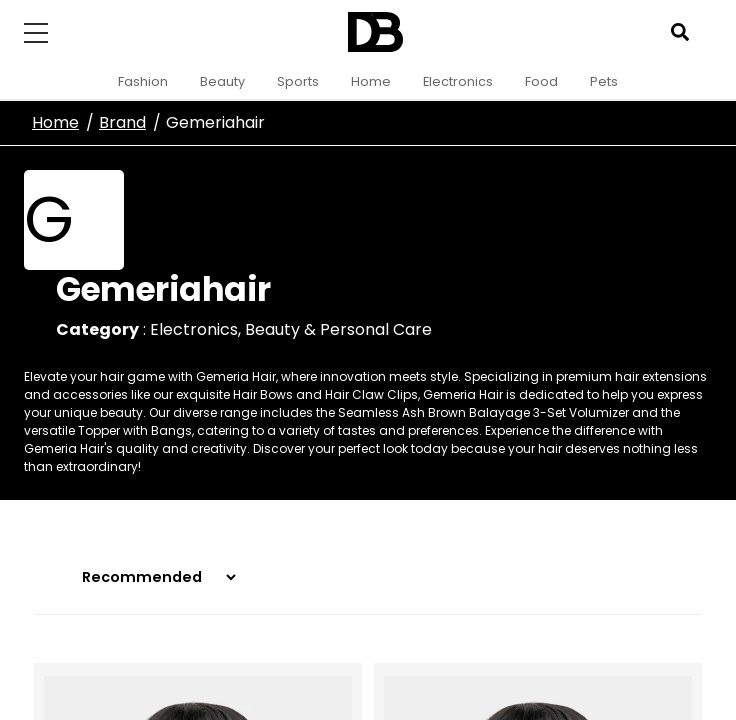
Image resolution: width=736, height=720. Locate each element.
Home (371, 81)
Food (541, 81)
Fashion (143, 81)
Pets (604, 81)
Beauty (222, 81)
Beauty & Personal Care (338, 329)
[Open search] (680, 32)
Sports (298, 81)
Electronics (458, 81)
